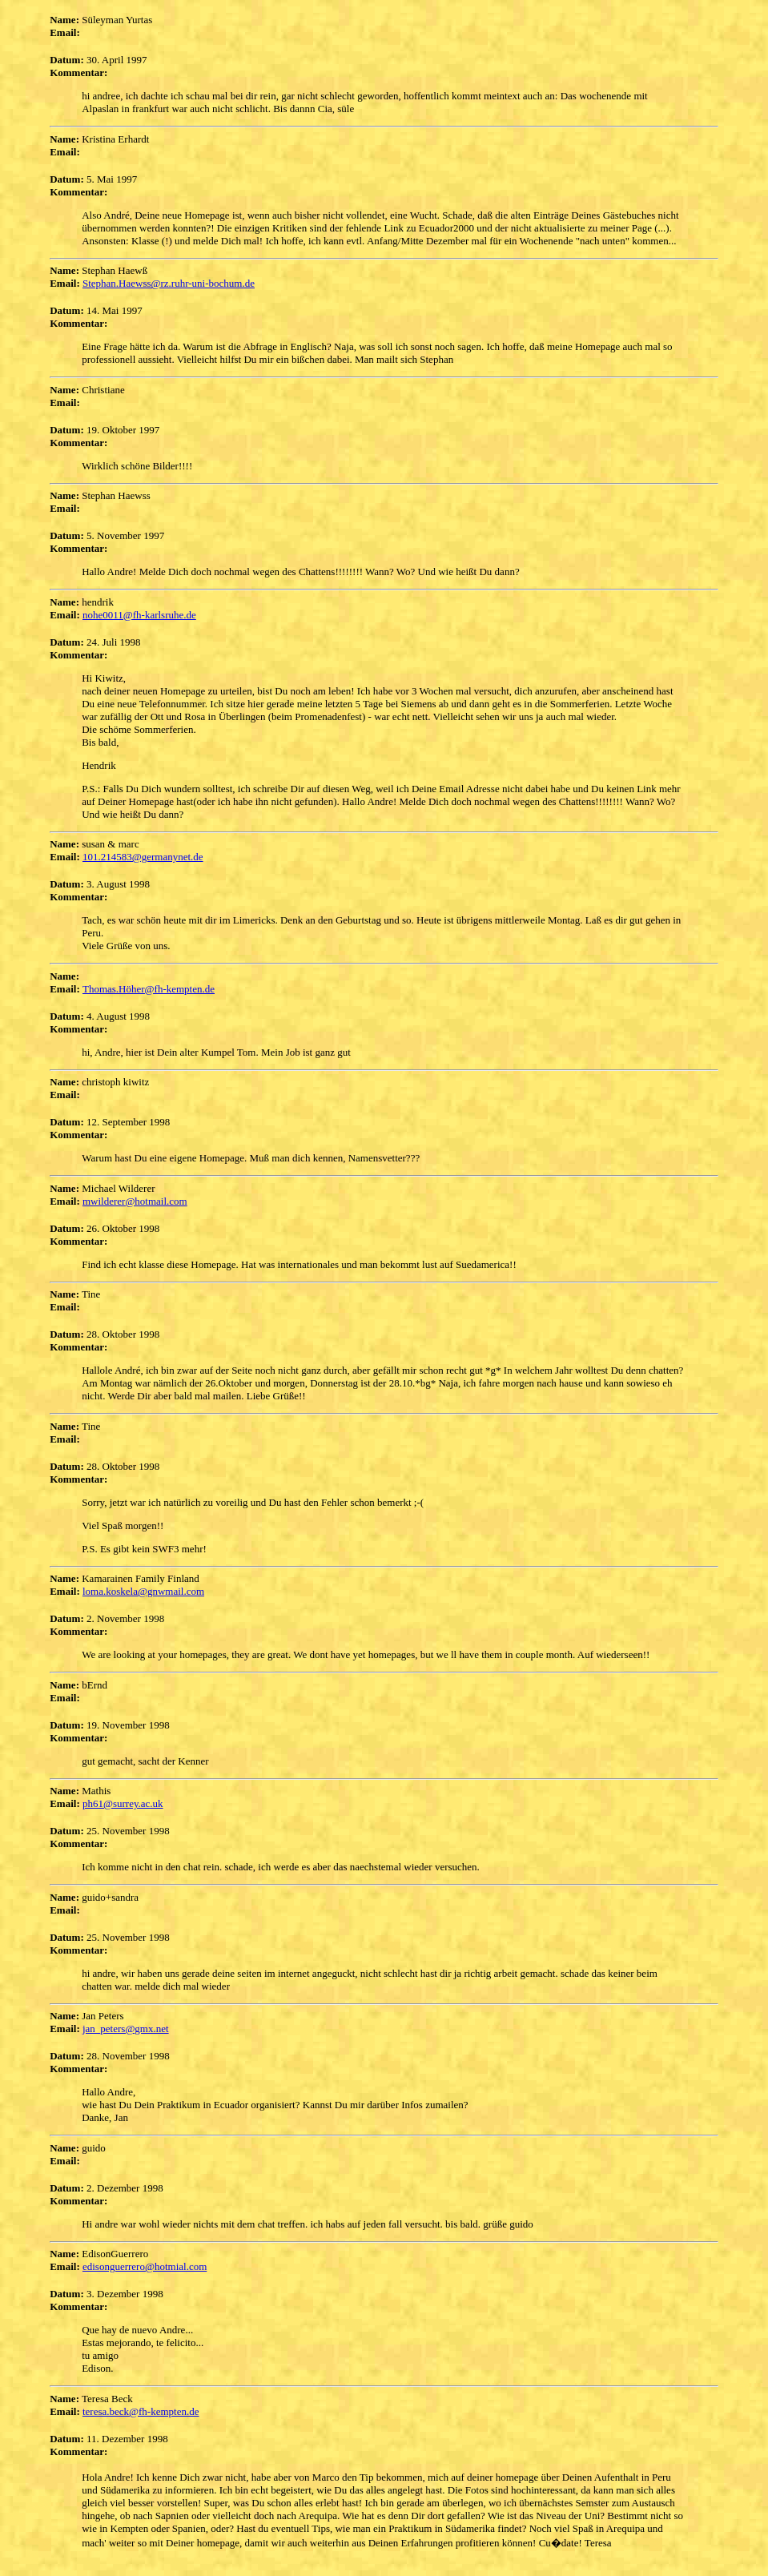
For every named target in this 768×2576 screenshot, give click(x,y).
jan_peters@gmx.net (125, 2029)
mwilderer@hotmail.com (134, 1201)
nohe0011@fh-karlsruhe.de (139, 615)
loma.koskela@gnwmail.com (143, 1591)
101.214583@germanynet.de (142, 857)
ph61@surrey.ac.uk (122, 1803)
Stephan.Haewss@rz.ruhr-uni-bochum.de (168, 283)
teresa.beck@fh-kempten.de (140, 2411)
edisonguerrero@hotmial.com (144, 2266)
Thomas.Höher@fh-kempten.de (148, 989)
